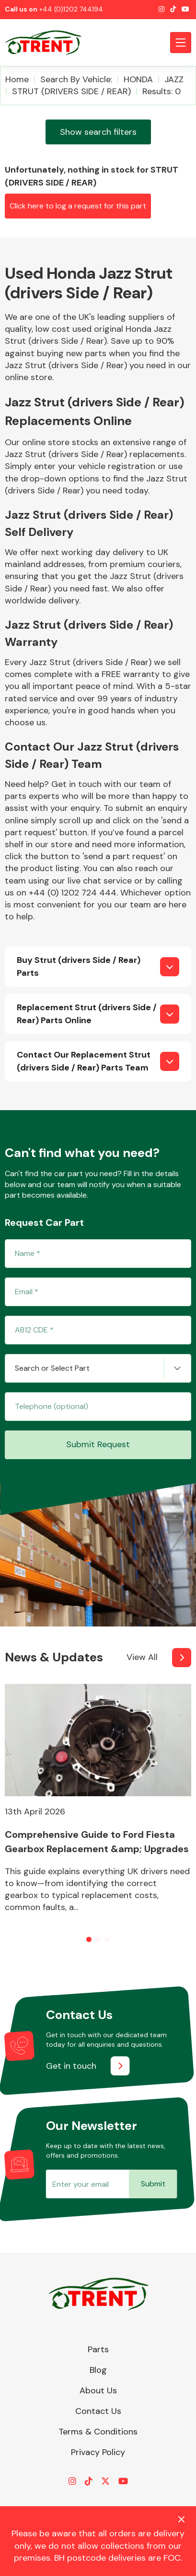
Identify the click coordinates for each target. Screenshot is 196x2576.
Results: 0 (161, 91)
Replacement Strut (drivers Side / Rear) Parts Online (87, 1014)
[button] (89, 1939)
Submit (153, 2184)
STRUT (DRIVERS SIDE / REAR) (71, 91)
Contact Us (98, 2411)
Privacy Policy (98, 2452)
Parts (98, 2349)
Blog (98, 2370)
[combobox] (98, 1368)
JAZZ (174, 79)
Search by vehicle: (76, 79)
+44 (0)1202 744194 (71, 9)
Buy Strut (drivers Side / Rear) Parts (78, 966)
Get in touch (71, 2066)
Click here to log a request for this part (78, 206)
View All (142, 1657)
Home (17, 79)
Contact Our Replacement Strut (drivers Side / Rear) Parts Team (83, 1061)
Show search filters (98, 132)
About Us (98, 2390)
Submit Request (98, 1444)
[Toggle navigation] (180, 42)
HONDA (138, 79)
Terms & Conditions (98, 2431)
